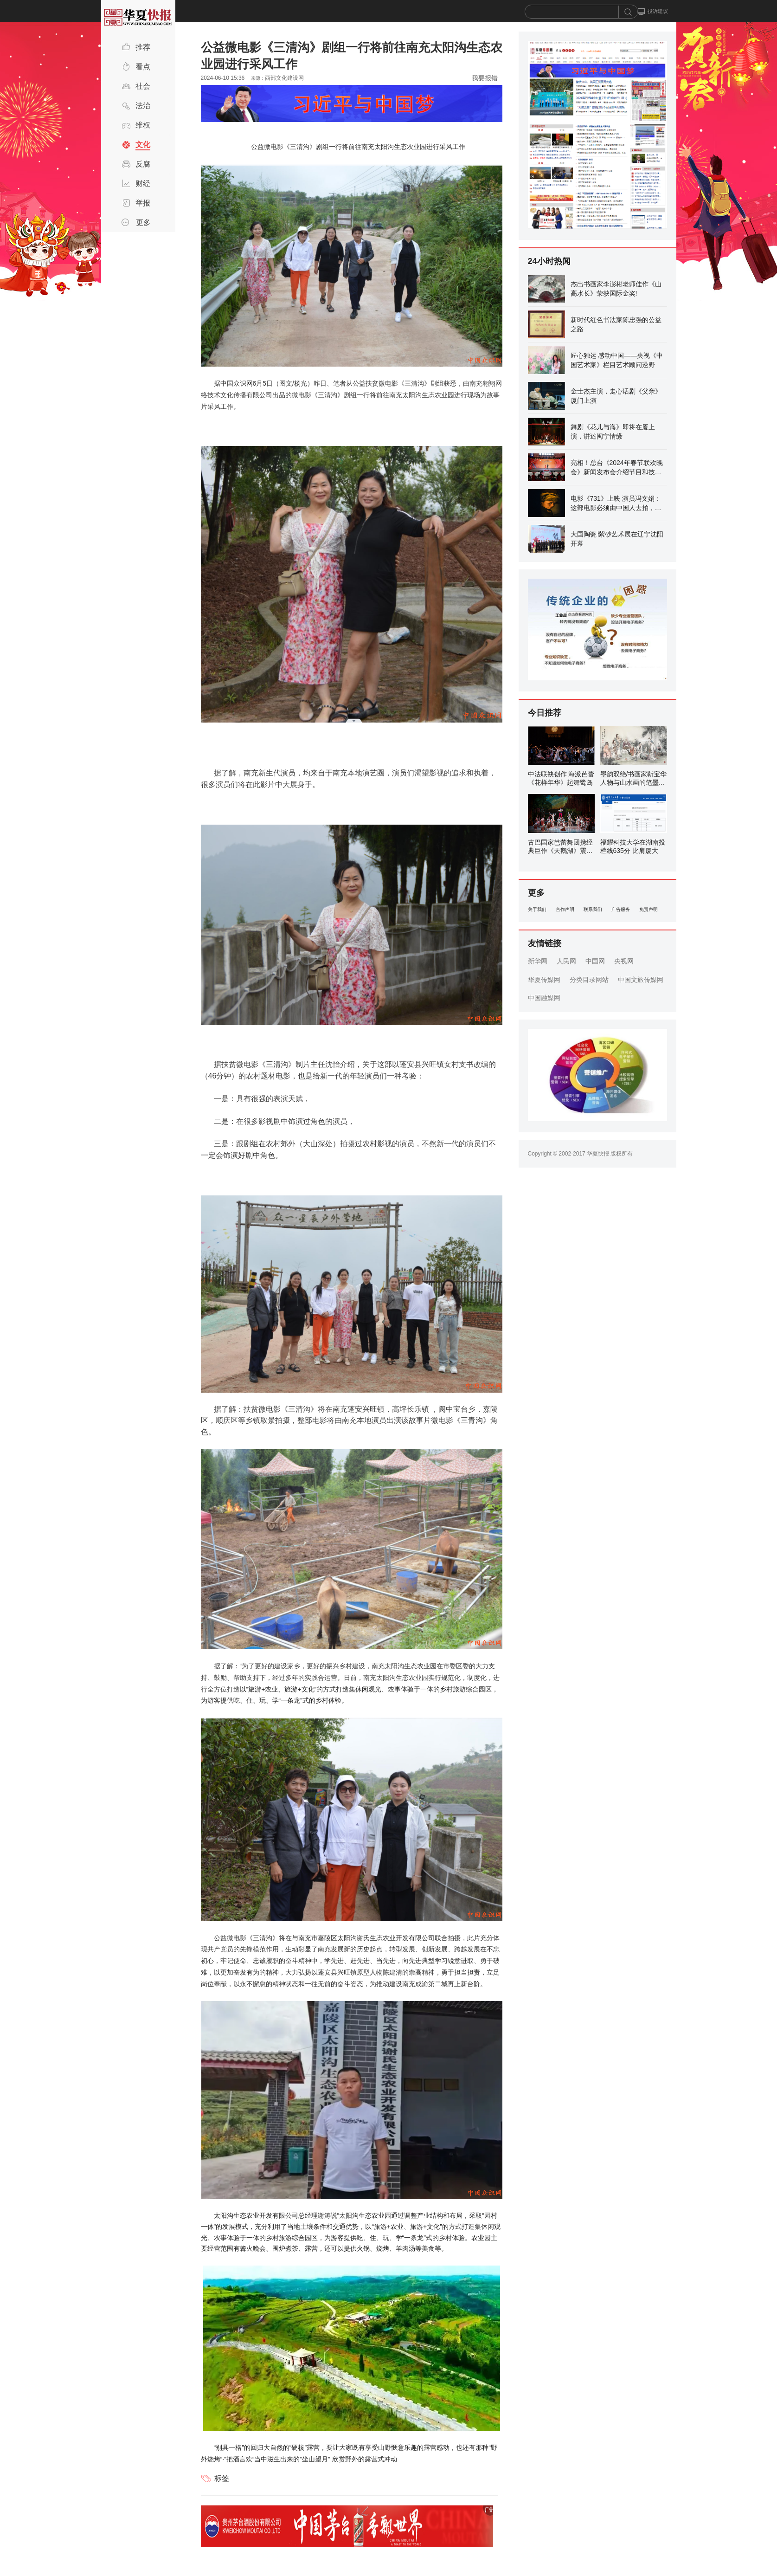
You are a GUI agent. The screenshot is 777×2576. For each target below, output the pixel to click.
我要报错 (485, 78)
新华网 (537, 961)
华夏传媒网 (544, 979)
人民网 (566, 961)
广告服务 (620, 909)
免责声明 (648, 909)
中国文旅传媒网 (640, 979)
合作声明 (565, 909)
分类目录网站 (589, 979)
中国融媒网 (544, 997)
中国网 (595, 961)
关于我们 (537, 909)
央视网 (624, 961)
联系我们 (593, 909)
